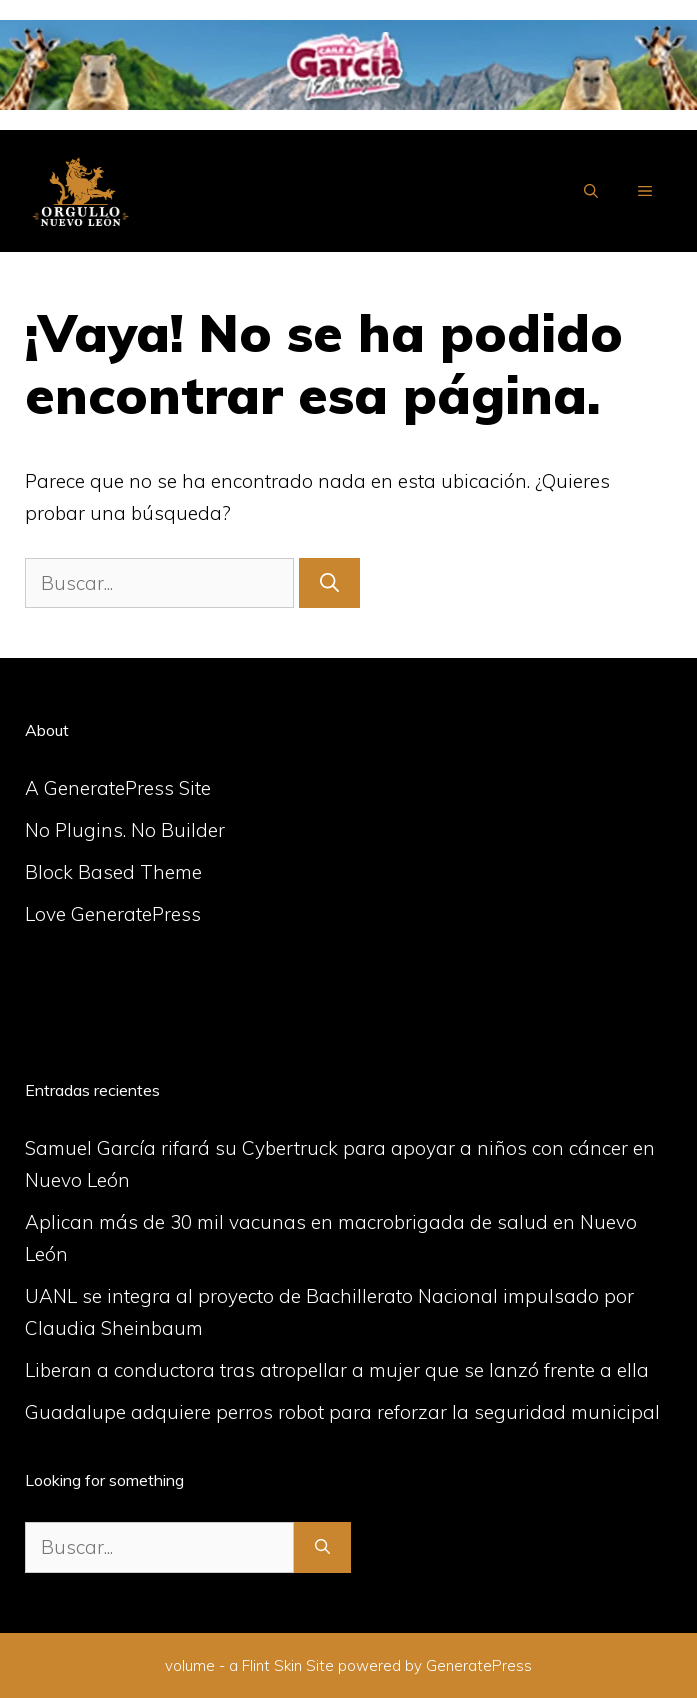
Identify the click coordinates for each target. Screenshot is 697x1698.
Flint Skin (272, 1665)
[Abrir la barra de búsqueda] (591, 191)
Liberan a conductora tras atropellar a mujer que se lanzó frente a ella (337, 1370)
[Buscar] (329, 583)
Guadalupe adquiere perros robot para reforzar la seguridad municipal (342, 1412)
